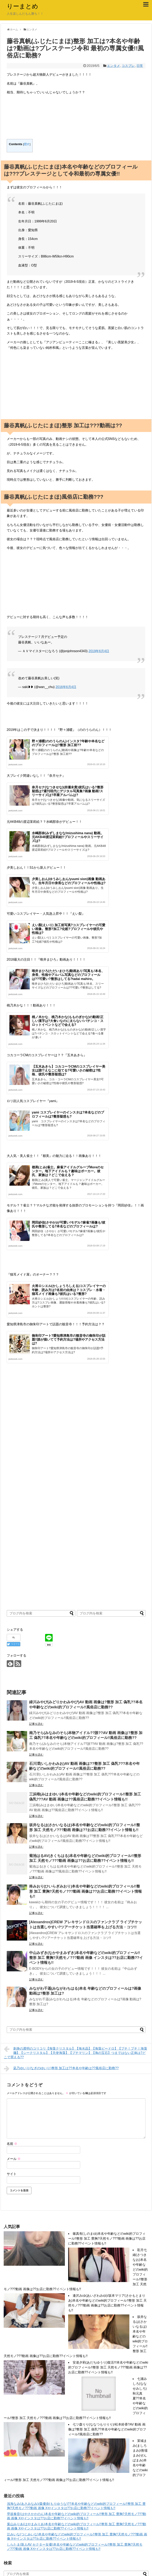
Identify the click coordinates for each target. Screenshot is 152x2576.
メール (14, 2159)
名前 (12, 2143)
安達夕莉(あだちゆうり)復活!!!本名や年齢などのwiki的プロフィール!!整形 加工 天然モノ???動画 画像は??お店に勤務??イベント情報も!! (108, 2367)
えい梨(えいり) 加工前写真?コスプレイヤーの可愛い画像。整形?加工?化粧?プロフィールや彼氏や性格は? (68, 929)
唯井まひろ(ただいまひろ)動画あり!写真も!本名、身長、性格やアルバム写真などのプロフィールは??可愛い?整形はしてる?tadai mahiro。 (68, 974)
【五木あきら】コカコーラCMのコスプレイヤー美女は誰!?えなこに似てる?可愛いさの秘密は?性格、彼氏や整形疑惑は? (68, 1070)
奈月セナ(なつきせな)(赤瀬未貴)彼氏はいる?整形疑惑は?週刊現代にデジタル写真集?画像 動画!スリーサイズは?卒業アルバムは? (67, 791)
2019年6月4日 (99, 651)
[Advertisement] (76, 118)
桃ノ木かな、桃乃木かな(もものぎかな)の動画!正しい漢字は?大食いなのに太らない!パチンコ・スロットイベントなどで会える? (68, 1020)
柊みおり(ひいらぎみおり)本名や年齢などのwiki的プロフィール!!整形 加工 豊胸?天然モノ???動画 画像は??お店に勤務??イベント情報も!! (85, 1891)
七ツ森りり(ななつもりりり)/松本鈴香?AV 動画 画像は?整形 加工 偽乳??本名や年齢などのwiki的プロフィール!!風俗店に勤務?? (107, 2429)
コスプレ (128, 65)
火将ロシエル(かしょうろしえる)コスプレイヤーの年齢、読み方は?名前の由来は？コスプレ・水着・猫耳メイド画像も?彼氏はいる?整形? (69, 1289)
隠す (27, 144)
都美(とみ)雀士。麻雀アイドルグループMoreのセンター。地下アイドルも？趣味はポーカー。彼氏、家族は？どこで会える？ (68, 1171)
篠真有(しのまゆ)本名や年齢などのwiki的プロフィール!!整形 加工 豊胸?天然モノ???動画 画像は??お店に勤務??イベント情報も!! (107, 2238)
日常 (139, 65)
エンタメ (113, 65)
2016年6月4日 (65, 687)
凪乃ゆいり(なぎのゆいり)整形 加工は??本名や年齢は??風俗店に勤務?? (61, 2068)
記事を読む (36, 1723)
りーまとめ (22, 6)
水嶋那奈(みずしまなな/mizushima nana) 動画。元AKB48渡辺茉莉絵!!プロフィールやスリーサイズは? (68, 837)
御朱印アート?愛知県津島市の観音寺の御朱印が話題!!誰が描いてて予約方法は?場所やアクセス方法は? (69, 1339)
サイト (12, 2174)
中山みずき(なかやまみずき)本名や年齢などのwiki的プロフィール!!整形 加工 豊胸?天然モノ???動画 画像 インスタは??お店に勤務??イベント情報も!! (86, 1958)
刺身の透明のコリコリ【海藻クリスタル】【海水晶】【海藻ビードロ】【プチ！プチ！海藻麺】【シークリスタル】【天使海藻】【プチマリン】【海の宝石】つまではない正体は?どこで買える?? (75, 2052)
